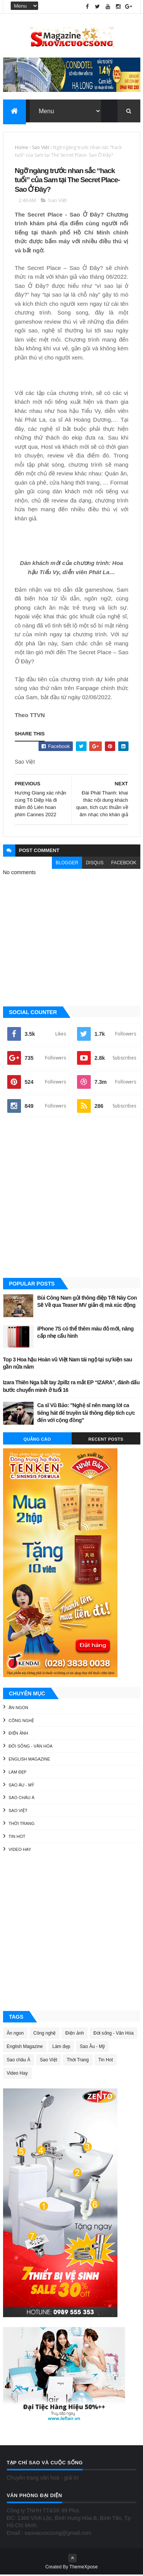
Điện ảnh (18, 1734)
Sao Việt (40, 148)
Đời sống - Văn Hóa (31, 1747)
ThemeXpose (83, 2568)
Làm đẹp (18, 1772)
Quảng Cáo (37, 1440)
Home (21, 148)
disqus (94, 863)
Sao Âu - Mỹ (21, 1785)
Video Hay (20, 1850)
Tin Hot (17, 1837)
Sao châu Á (22, 1798)
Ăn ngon (18, 1708)
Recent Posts (106, 1440)
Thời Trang (22, 1824)
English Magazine (29, 1759)
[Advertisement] (71, 1198)
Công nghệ (21, 1721)
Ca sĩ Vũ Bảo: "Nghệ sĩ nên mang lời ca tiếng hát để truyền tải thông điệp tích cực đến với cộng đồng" (86, 1413)
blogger (67, 863)
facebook (123, 863)
